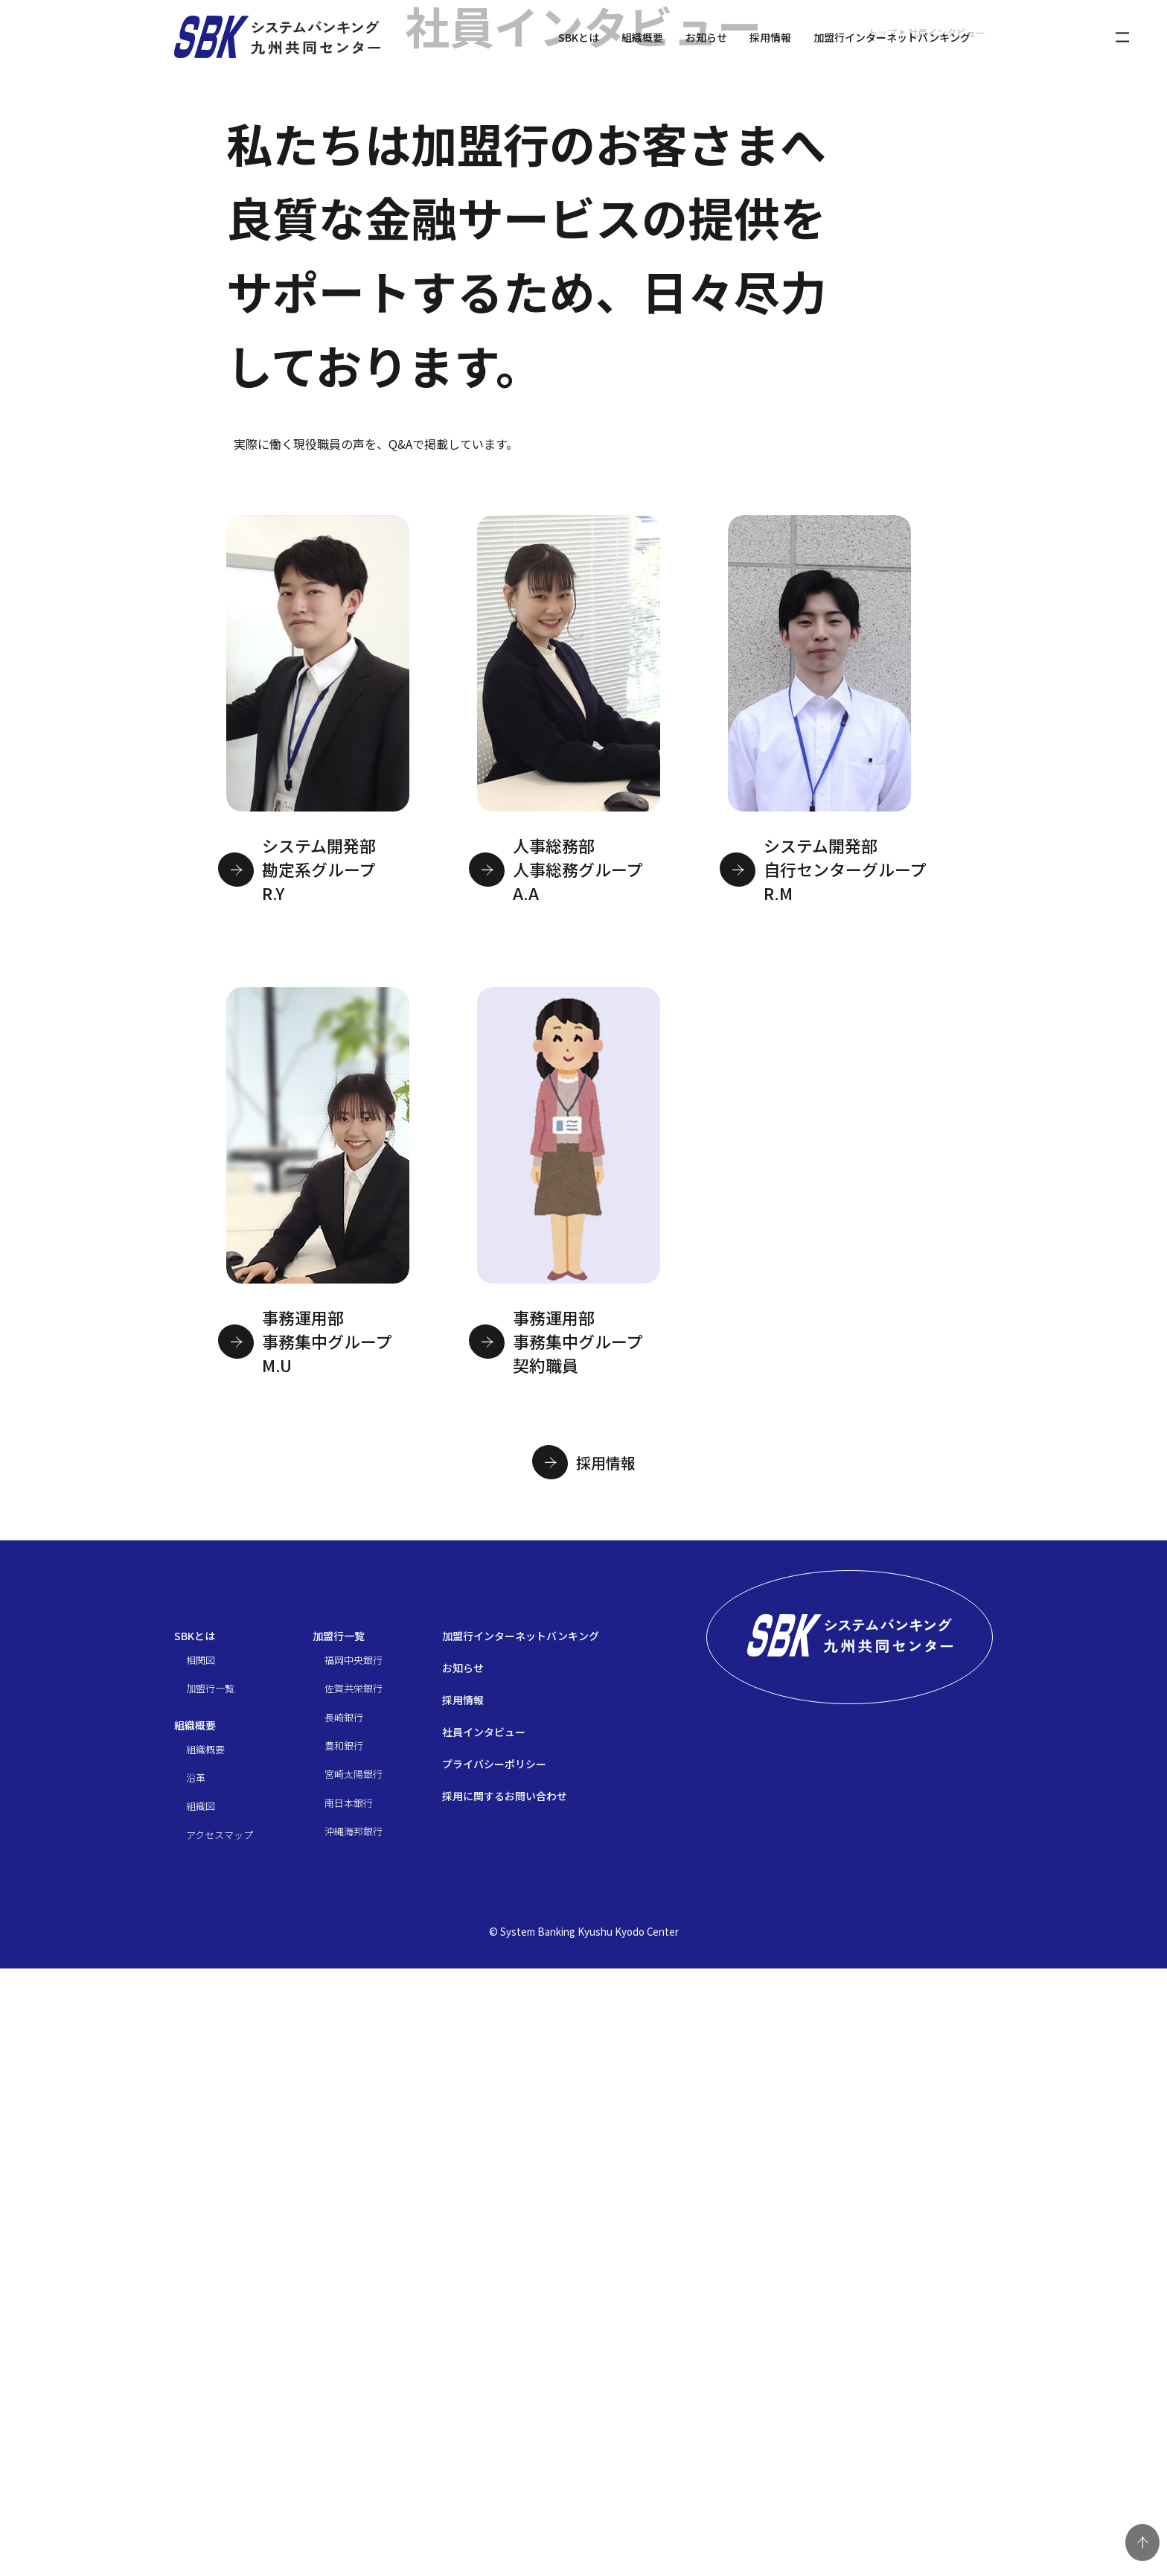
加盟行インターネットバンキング (892, 37)
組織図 (200, 2413)
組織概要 (642, 37)
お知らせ (706, 37)
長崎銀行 (343, 2324)
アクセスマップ (219, 2442)
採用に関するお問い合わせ (504, 2403)
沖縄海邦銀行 (353, 2439)
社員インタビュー (483, 2339)
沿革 (195, 2385)
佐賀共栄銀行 (353, 2296)
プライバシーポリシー (494, 2371)
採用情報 (770, 37)
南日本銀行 (348, 2410)
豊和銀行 (343, 2353)
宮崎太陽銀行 (353, 2381)
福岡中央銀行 (353, 2267)
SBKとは (578, 37)
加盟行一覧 (210, 2296)
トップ (882, 635)
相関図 (200, 2267)
